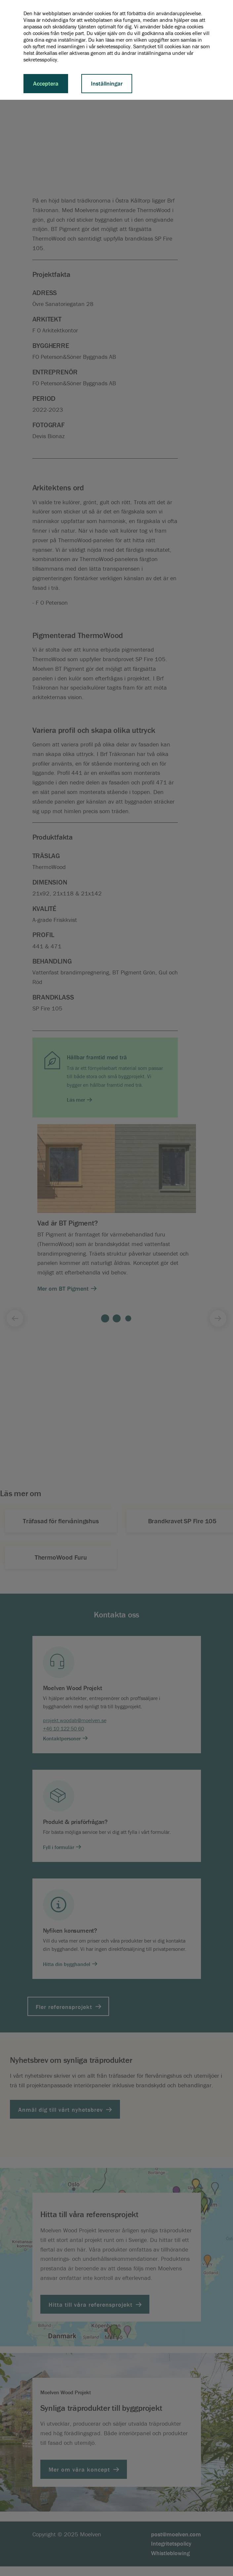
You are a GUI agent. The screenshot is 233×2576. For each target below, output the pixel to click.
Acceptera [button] (45, 83)
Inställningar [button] (107, 83)
